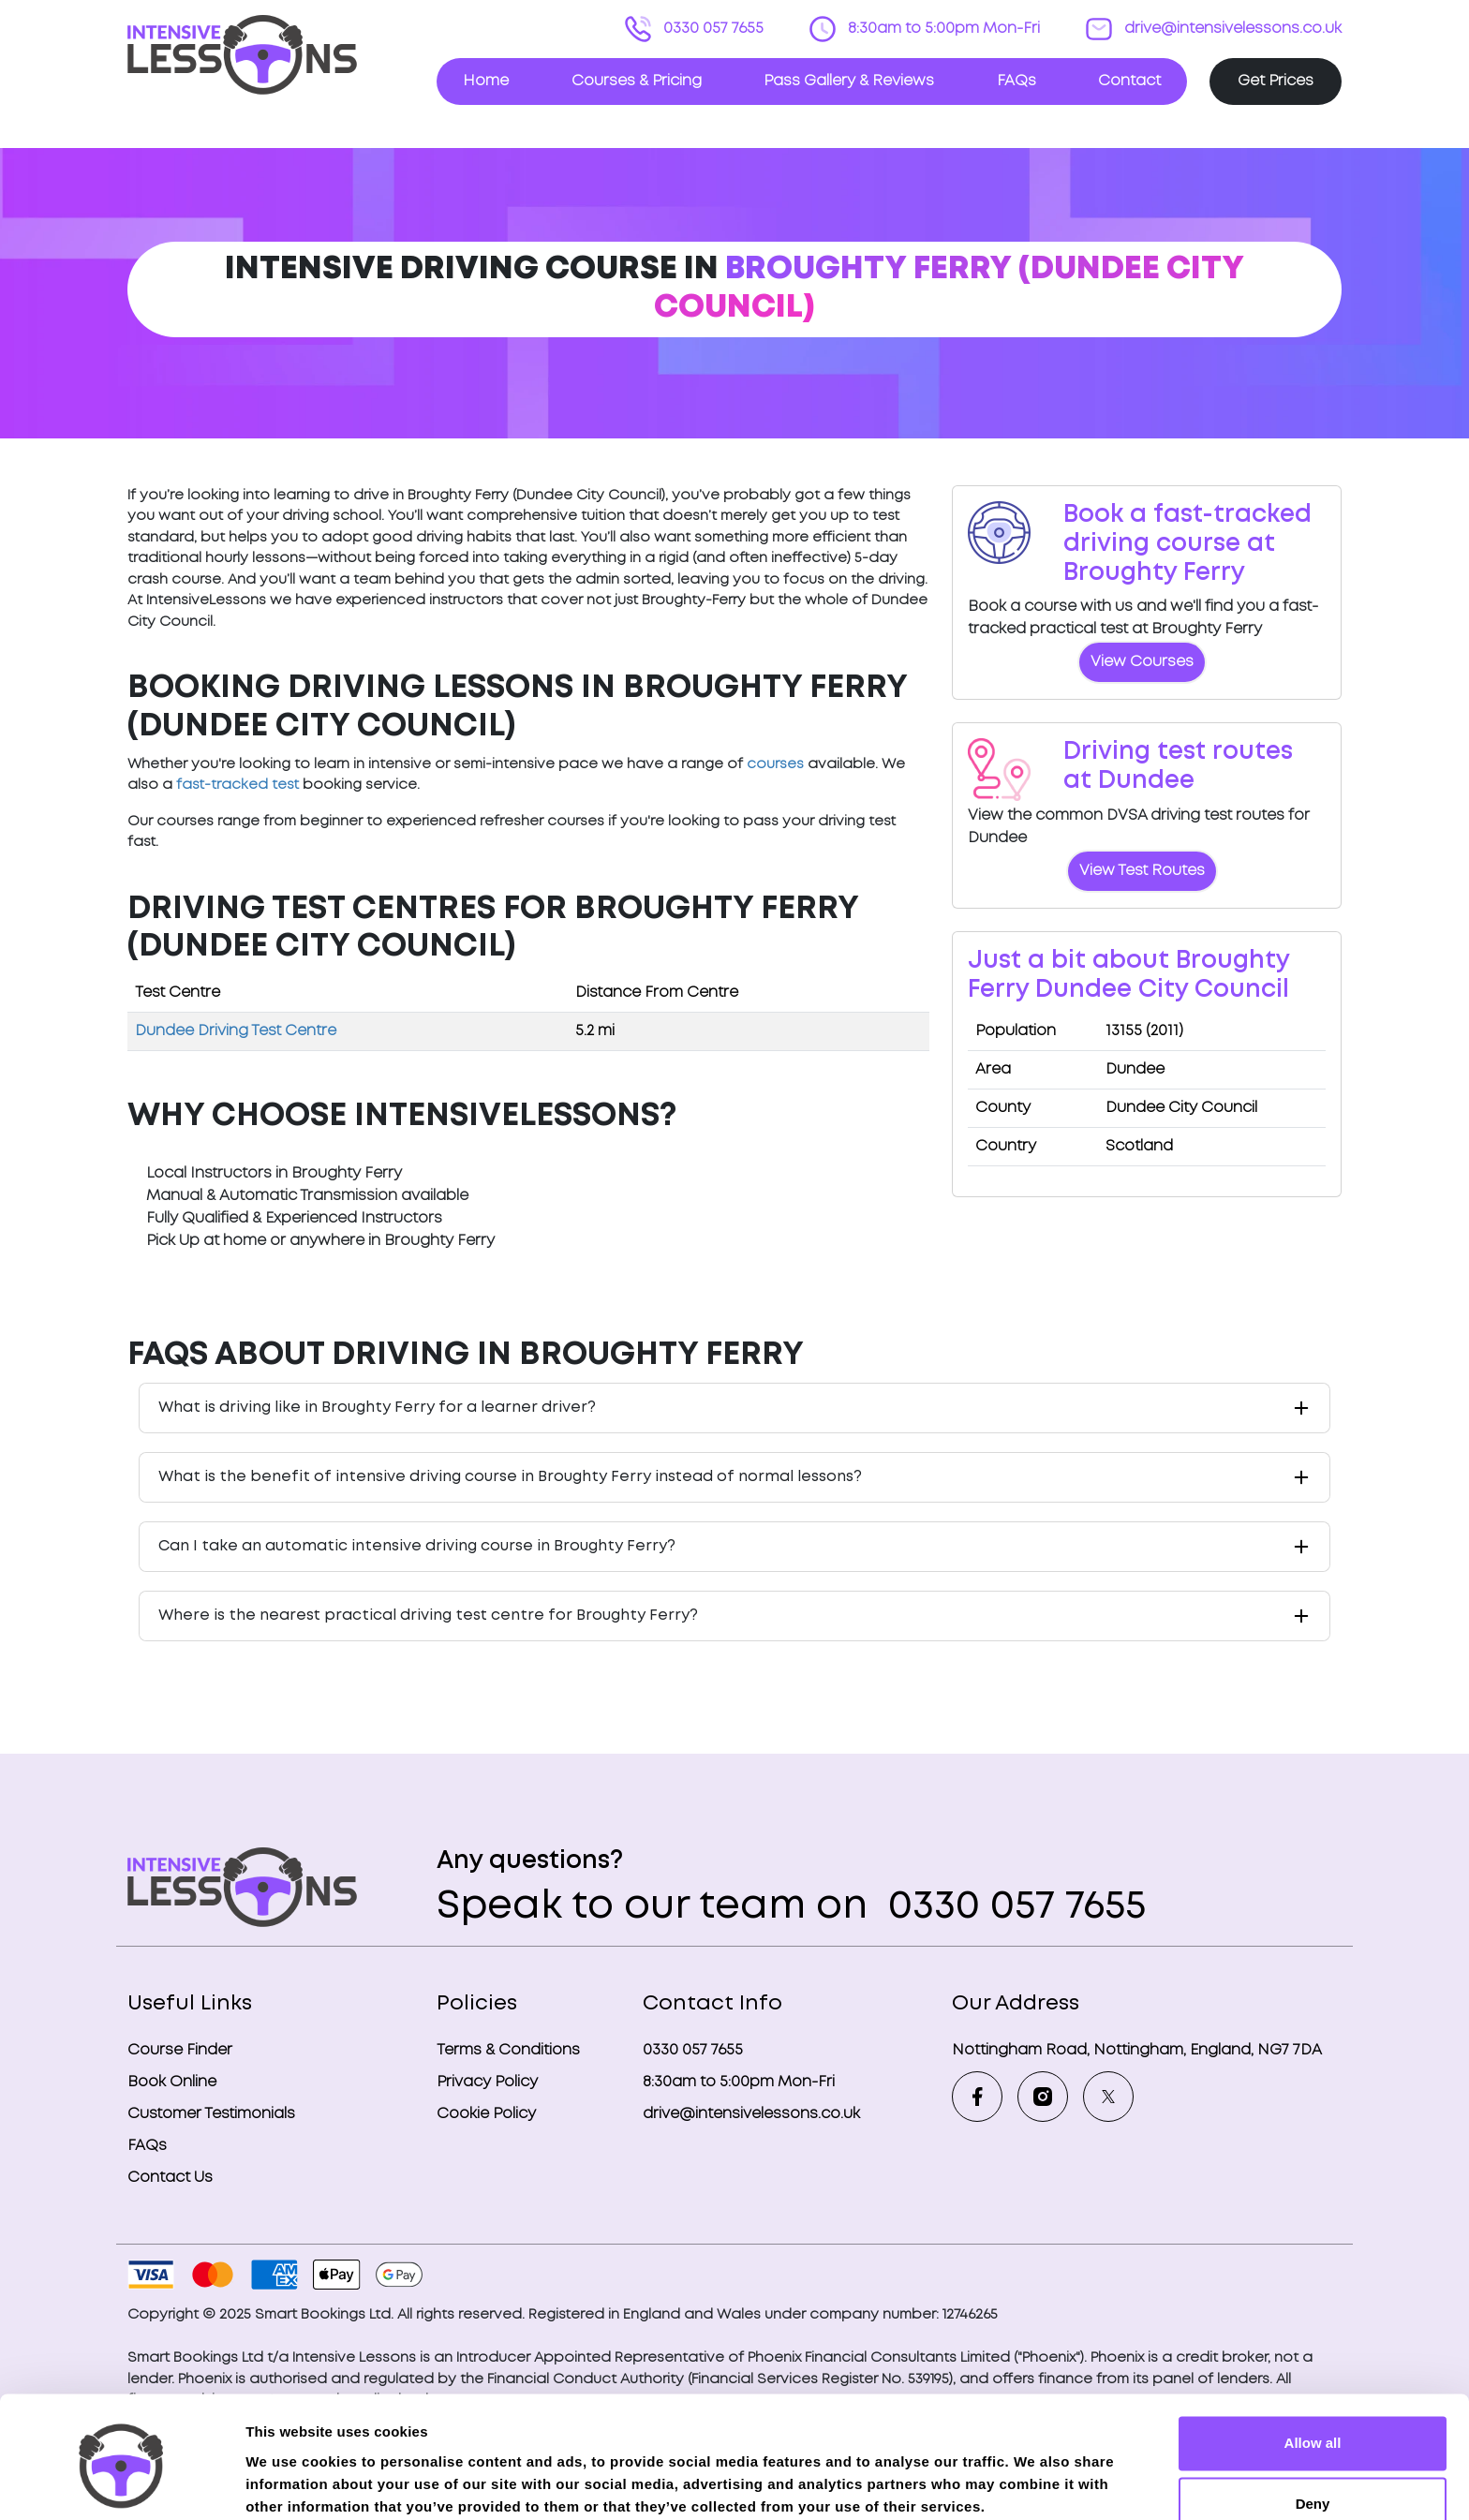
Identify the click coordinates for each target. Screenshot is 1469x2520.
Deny (1313, 2429)
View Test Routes (1142, 871)
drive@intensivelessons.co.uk (1231, 29)
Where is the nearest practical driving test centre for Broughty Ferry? (428, 1615)
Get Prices (1275, 81)
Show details (289, 2483)
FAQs (1016, 81)
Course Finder (179, 2050)
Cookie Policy (486, 2114)
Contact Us (170, 2178)
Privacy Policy (487, 2082)
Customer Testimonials (211, 2114)
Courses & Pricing (636, 81)
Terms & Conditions (508, 2050)
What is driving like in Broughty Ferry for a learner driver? (377, 1408)
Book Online (171, 2082)
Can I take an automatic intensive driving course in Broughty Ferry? (416, 1546)
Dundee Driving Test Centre (235, 1031)
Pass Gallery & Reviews (849, 81)
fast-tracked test (237, 785)
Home (486, 81)
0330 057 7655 (712, 29)
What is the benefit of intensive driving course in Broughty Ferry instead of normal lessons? (510, 1477)
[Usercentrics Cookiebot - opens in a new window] (121, 2483)
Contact (1129, 81)
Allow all (1313, 2368)
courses (775, 764)
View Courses (1142, 662)
